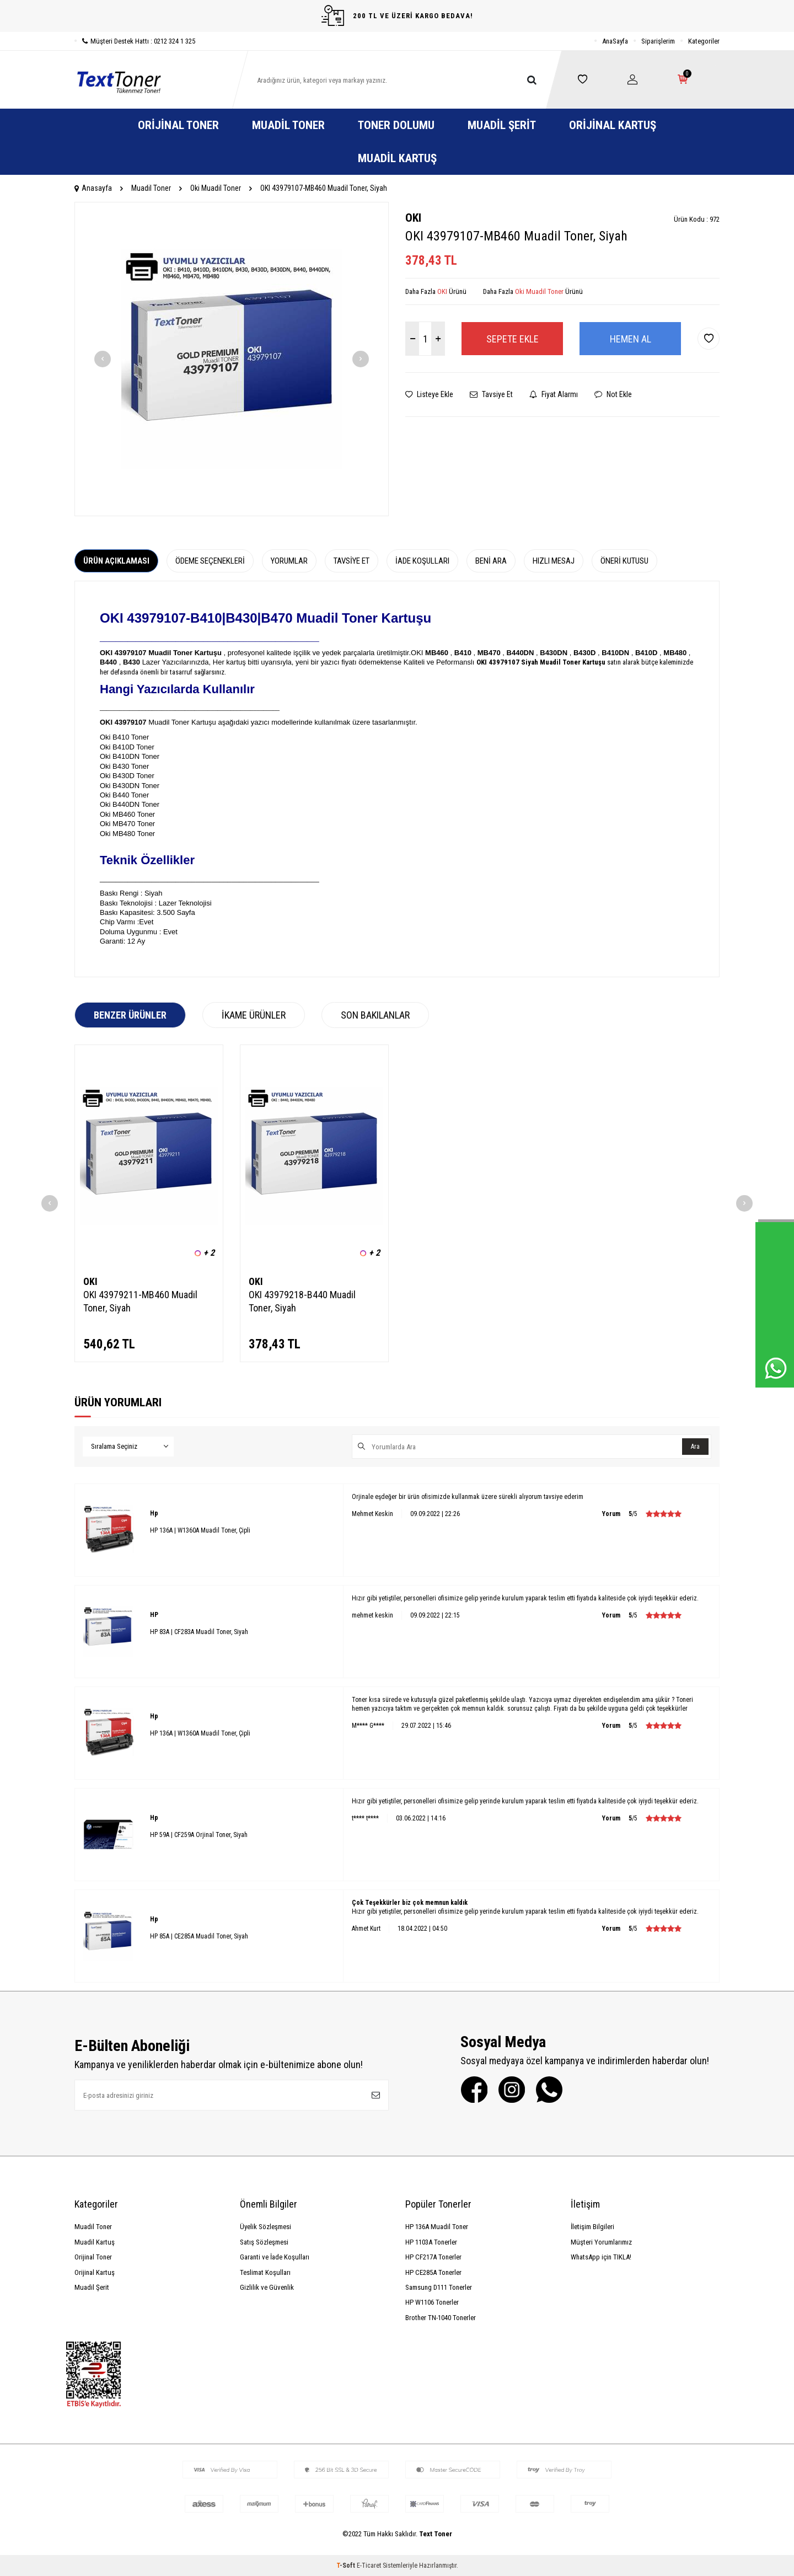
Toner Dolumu (396, 125)
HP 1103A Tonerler (431, 2242)
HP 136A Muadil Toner (436, 2226)
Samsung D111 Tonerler (438, 2287)
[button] (102, 359)
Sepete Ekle (512, 339)
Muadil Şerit (502, 125)
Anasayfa (93, 188)
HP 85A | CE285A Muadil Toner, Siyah (199, 1936)
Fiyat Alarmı (553, 394)
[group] (231, 359)
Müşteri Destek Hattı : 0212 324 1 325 (134, 41)
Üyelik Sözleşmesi (265, 2226)
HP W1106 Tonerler (432, 2302)
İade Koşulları (422, 561)
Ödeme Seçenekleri (210, 561)
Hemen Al (630, 339)
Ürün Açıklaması (116, 561)
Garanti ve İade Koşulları (274, 2257)
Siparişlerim (658, 41)
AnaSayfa (615, 41)
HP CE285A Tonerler (433, 2272)
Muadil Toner (288, 125)
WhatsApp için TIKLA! (601, 2257)
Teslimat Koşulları (265, 2272)
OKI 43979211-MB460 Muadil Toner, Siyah (140, 1301)
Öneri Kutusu (624, 561)
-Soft (346, 2565)
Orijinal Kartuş (612, 125)
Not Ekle (613, 394)
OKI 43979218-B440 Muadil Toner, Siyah (302, 1301)
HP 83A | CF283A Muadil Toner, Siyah (199, 1632)
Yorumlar (289, 561)
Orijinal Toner (178, 125)
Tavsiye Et (491, 394)
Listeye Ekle (429, 394)
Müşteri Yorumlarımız (601, 2242)
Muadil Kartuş (397, 158)
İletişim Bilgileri (592, 2226)
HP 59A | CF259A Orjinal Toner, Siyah (199, 1835)
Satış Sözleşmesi (264, 2242)
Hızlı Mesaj (554, 561)
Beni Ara (491, 561)
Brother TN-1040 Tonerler (440, 2317)
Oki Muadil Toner (215, 188)
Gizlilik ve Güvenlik (267, 2287)
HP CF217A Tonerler (433, 2257)
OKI (413, 217)
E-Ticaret (369, 2565)
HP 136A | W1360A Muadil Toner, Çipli (200, 1530)
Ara (695, 1446)
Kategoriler (704, 41)
